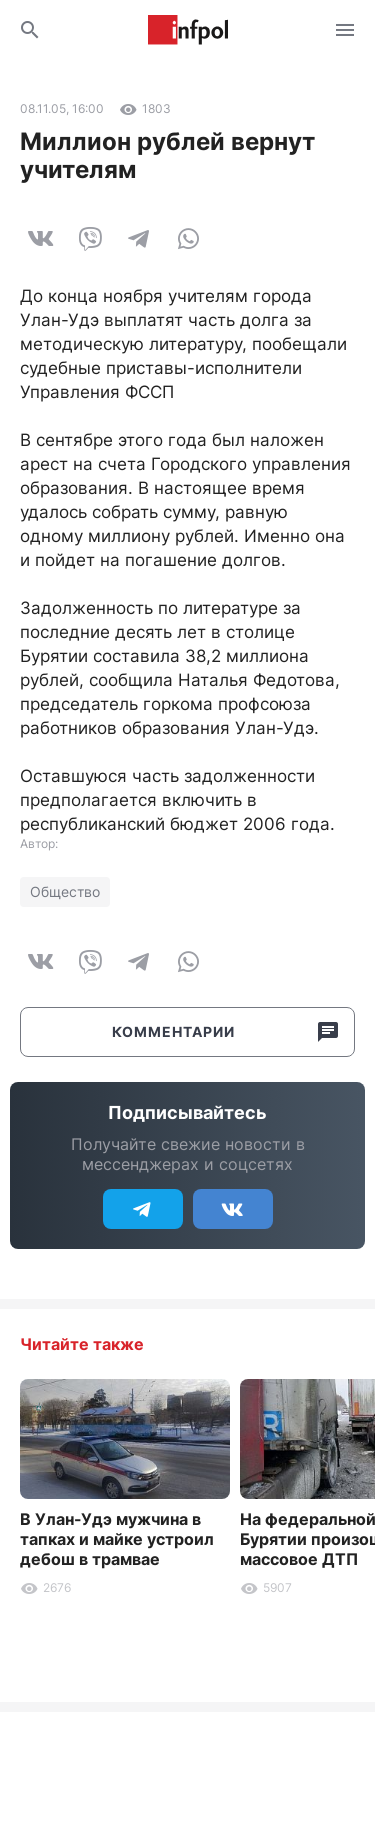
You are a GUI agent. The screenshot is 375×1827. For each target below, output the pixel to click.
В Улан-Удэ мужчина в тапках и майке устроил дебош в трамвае (117, 1539)
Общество (65, 891)
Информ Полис (188, 30)
